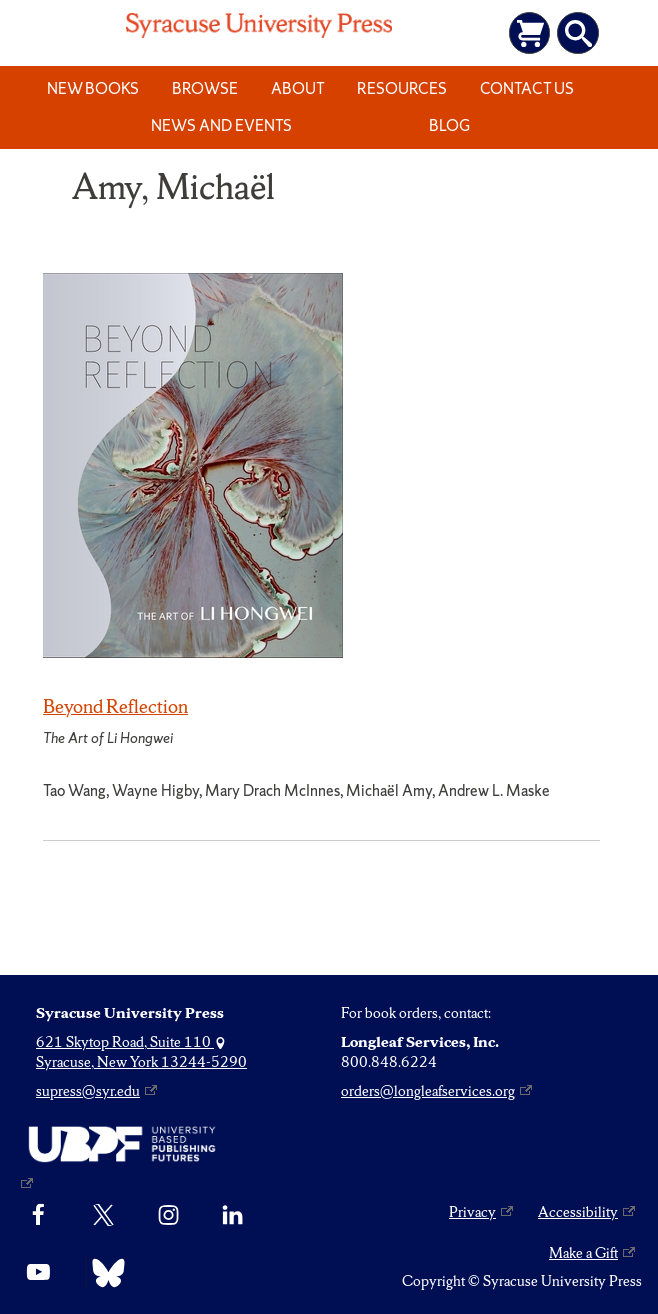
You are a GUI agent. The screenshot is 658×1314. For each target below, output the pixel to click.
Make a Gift (583, 1253)
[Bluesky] (103, 1273)
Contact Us (527, 88)
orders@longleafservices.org (428, 1091)
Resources (402, 88)
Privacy (472, 1212)
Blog (449, 125)
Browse (205, 88)
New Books (93, 88)
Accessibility (578, 1212)
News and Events (221, 125)
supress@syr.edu (88, 1091)
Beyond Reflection (115, 706)
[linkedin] (232, 1216)
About (298, 88)
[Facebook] (38, 1216)
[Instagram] (168, 1216)
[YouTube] (38, 1273)
